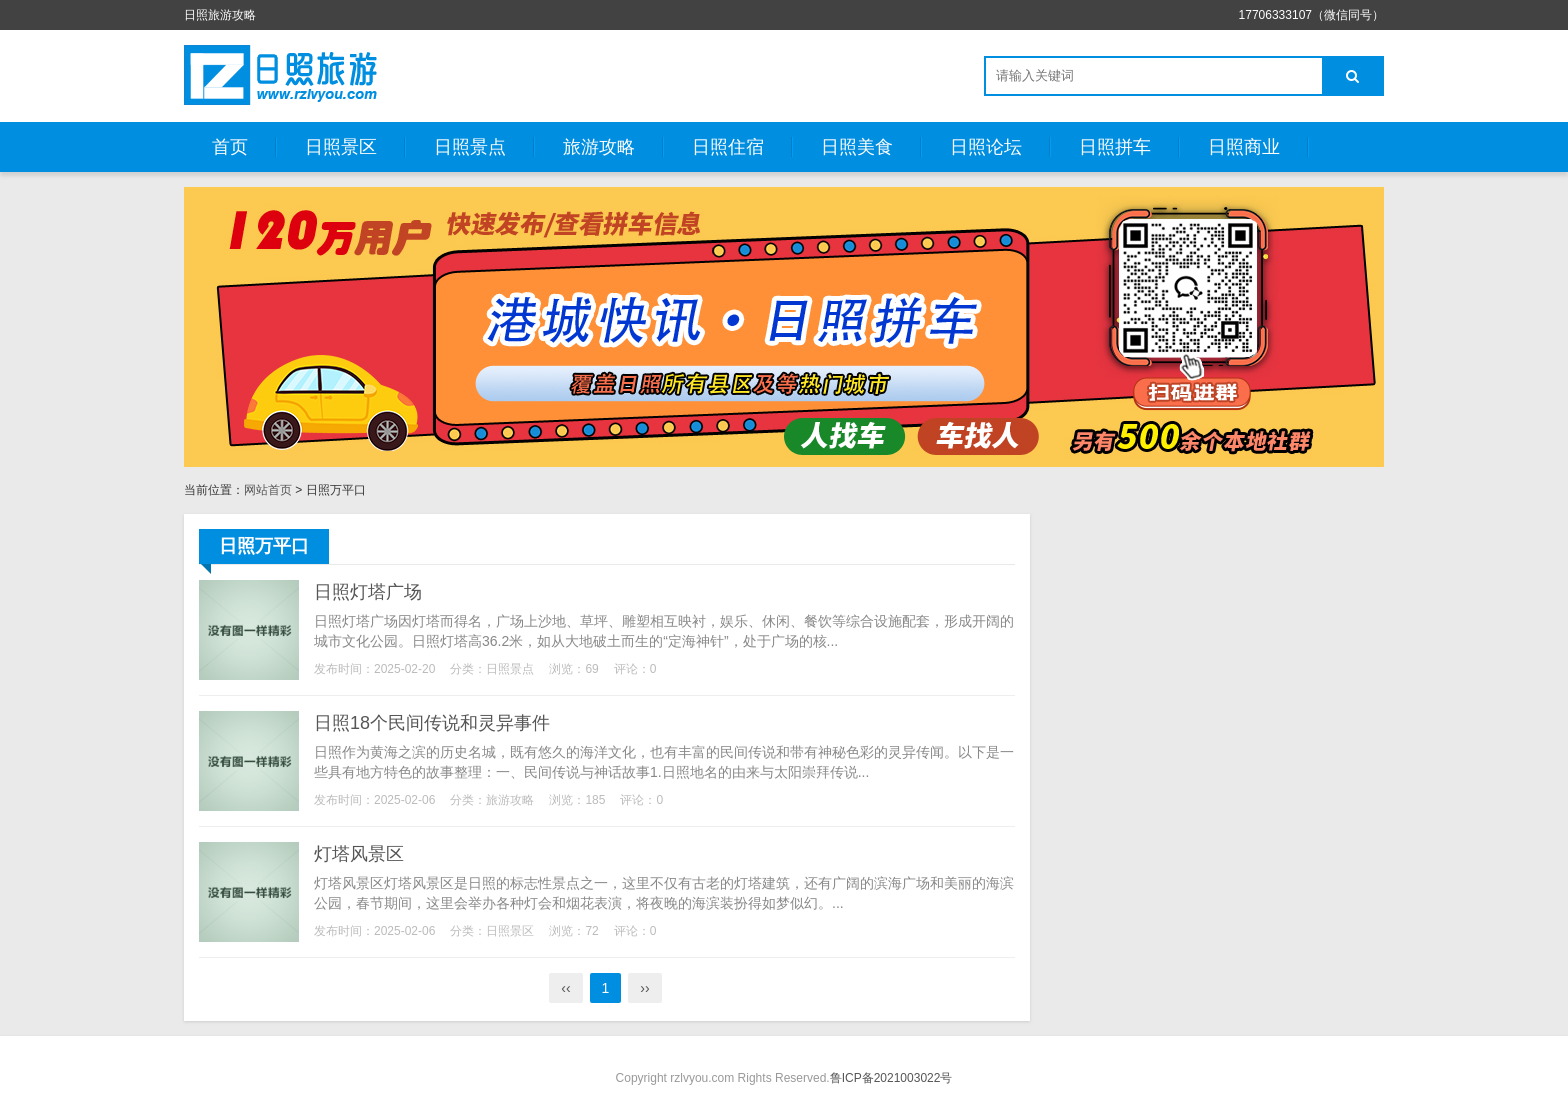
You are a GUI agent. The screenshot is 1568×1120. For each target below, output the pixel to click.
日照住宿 (728, 147)
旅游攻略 (599, 147)
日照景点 (470, 147)
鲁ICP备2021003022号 (891, 1078)
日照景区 (341, 147)
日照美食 (857, 147)
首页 (230, 147)
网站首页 (268, 490)
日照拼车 (1115, 147)
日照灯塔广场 (368, 592)
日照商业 (1244, 147)
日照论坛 (986, 147)
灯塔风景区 (359, 854)
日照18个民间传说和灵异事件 (432, 723)
